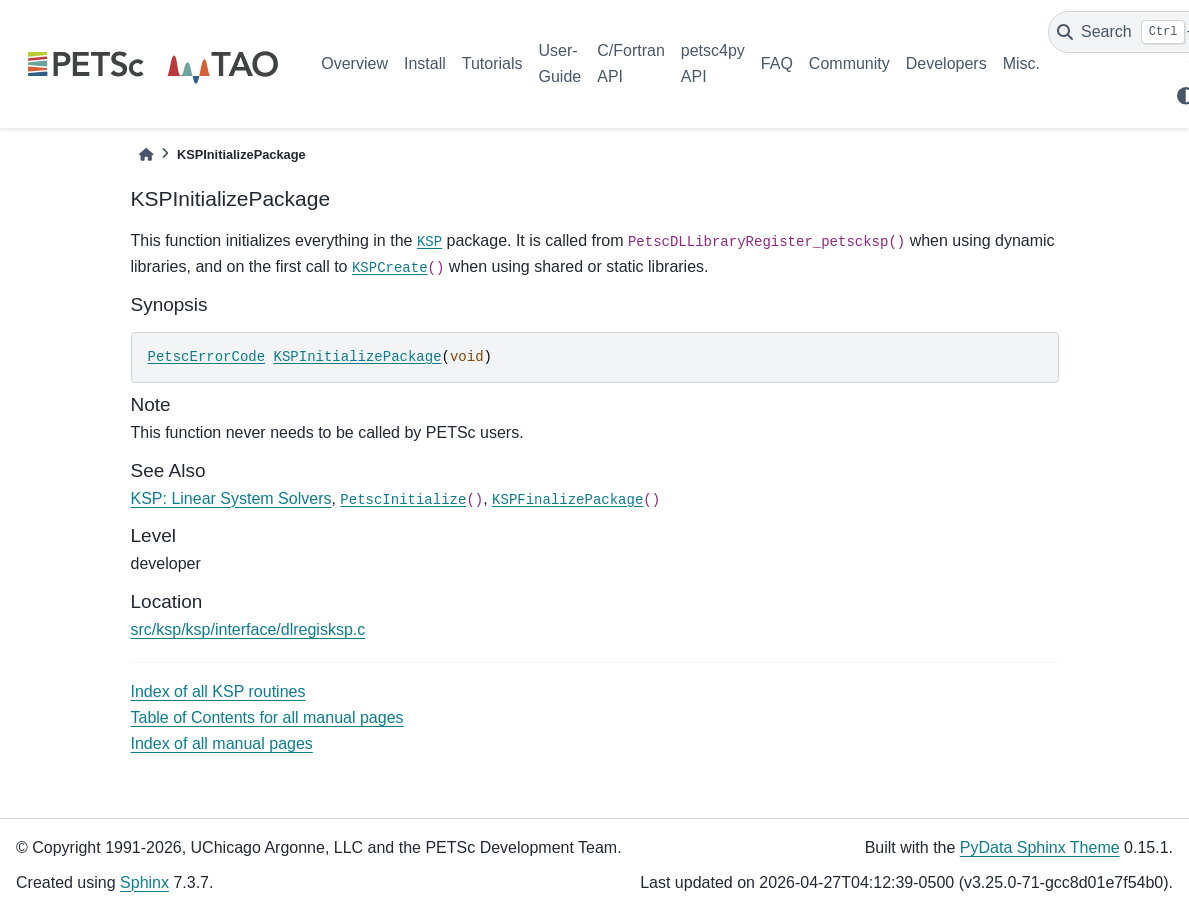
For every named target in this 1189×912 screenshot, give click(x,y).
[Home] (146, 154)
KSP (429, 242)
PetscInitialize (403, 500)
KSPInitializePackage (358, 357)
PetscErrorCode (207, 357)
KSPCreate (390, 268)
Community (849, 63)
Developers (946, 63)
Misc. (1021, 63)
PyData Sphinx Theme (1040, 847)
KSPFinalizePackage (567, 500)
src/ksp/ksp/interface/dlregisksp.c (248, 629)
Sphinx (144, 882)
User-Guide (560, 63)
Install (425, 63)
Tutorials (492, 63)
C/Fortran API (631, 63)
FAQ (777, 63)
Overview (354, 63)
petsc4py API (713, 63)
